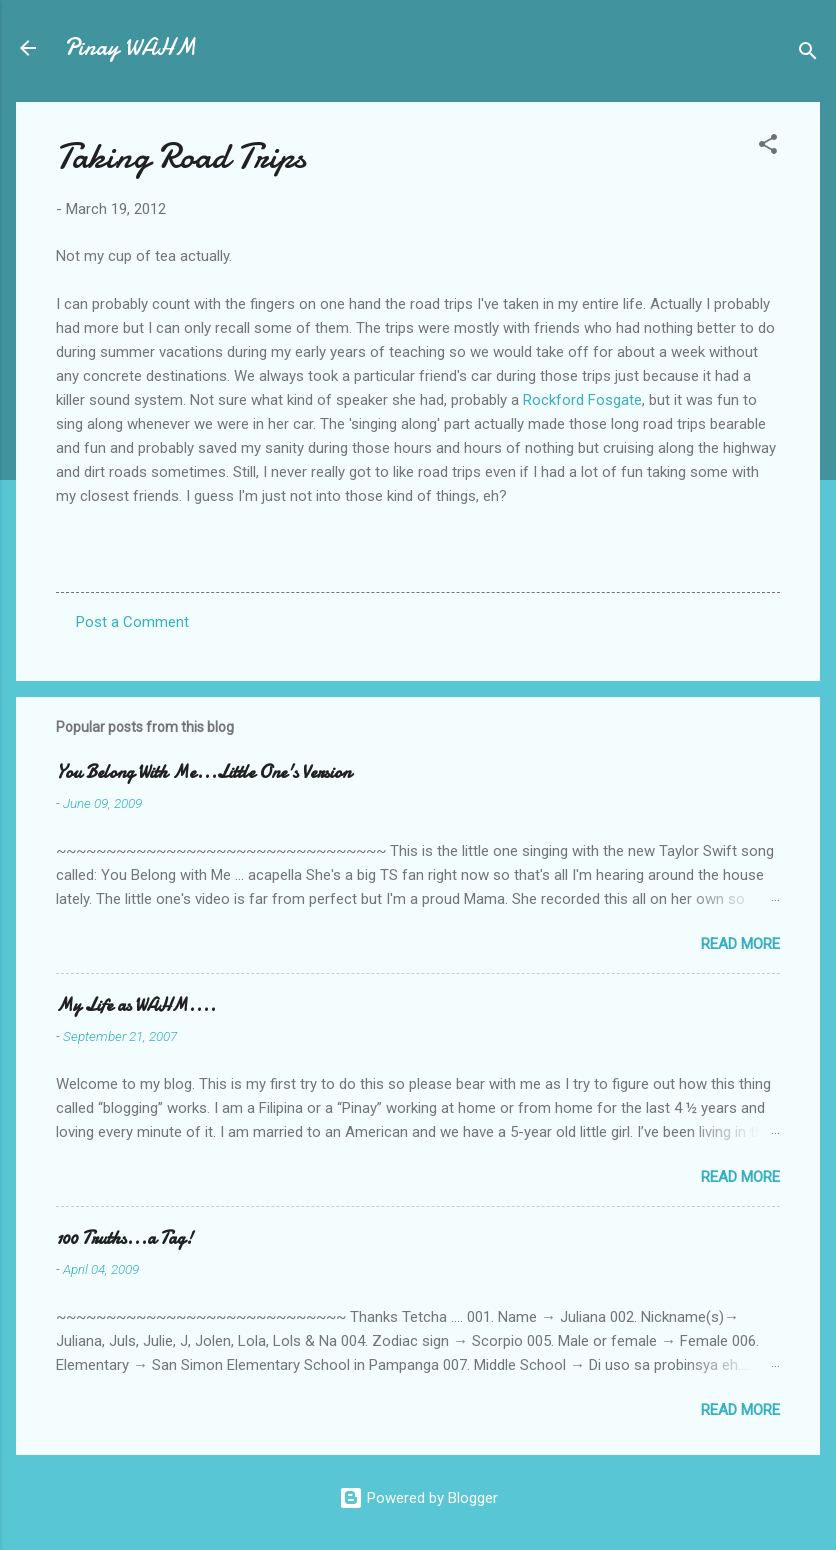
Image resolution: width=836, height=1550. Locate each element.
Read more (740, 944)
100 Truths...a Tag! (124, 1238)
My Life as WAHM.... (136, 1005)
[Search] (808, 54)
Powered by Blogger (418, 1498)
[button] (768, 147)
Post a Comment (132, 622)
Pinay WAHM (130, 47)
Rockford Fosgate (582, 400)
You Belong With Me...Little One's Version (203, 772)
